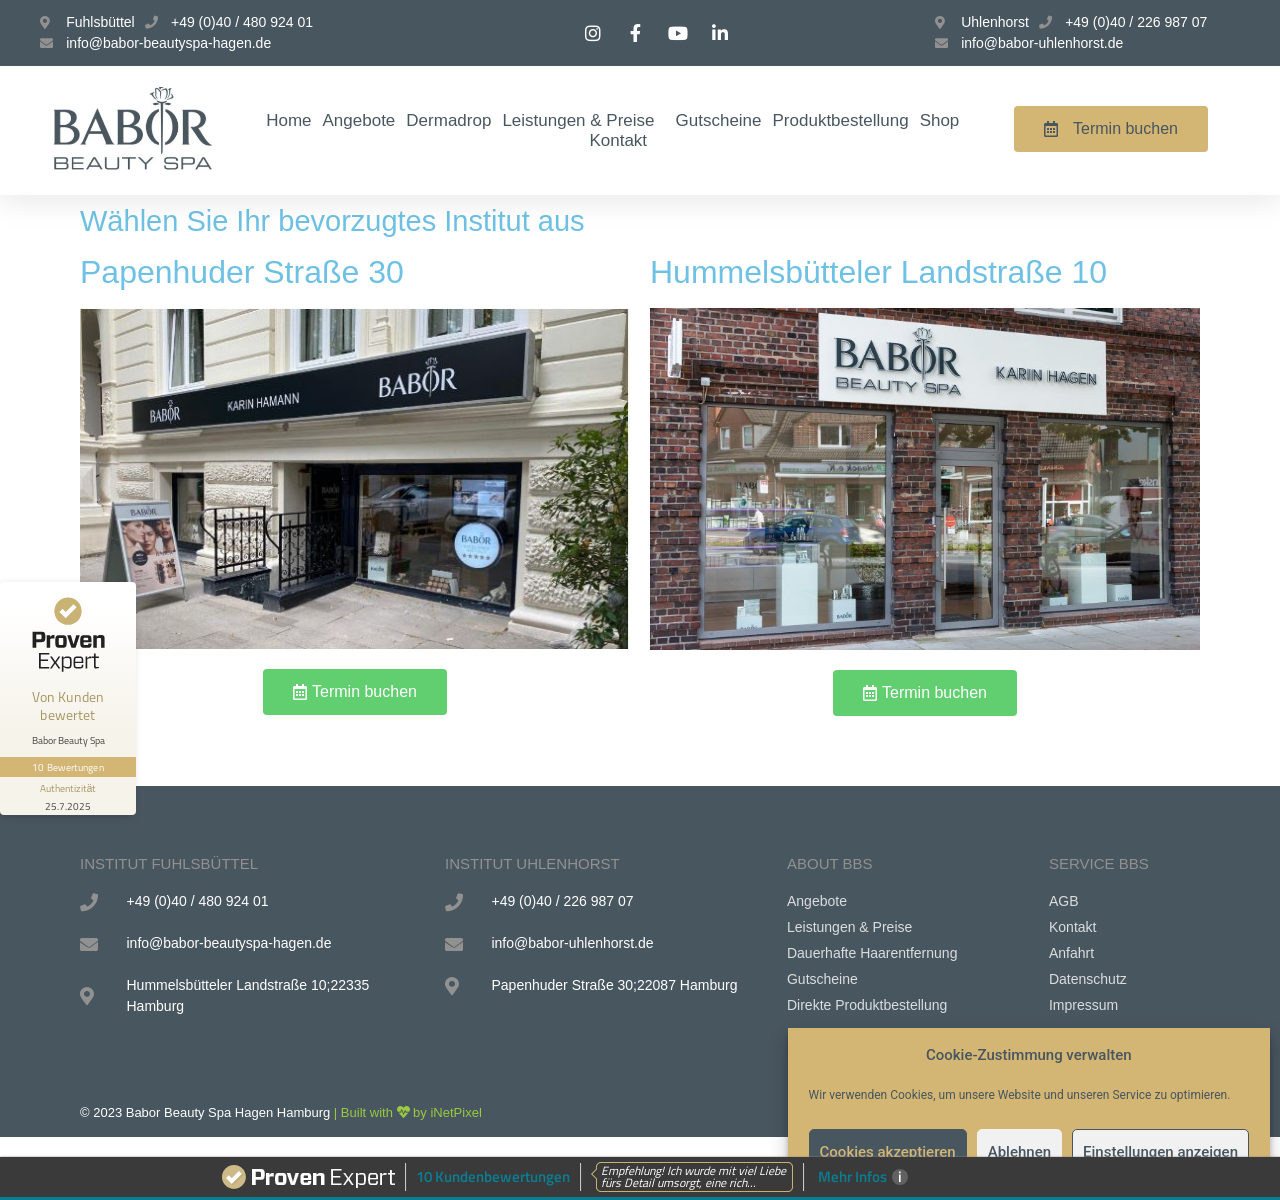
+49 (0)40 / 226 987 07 (1136, 22)
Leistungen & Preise (583, 121)
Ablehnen (1019, 1152)
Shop (940, 120)
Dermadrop (448, 120)
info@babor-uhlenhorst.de (1042, 43)
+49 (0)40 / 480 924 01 (242, 22)
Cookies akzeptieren (888, 1152)
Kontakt (618, 140)
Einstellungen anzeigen (1160, 1152)
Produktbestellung (841, 120)
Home (288, 120)
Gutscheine (719, 120)
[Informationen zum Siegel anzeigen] (68, 796)
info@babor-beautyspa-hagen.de (168, 43)
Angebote (359, 120)
